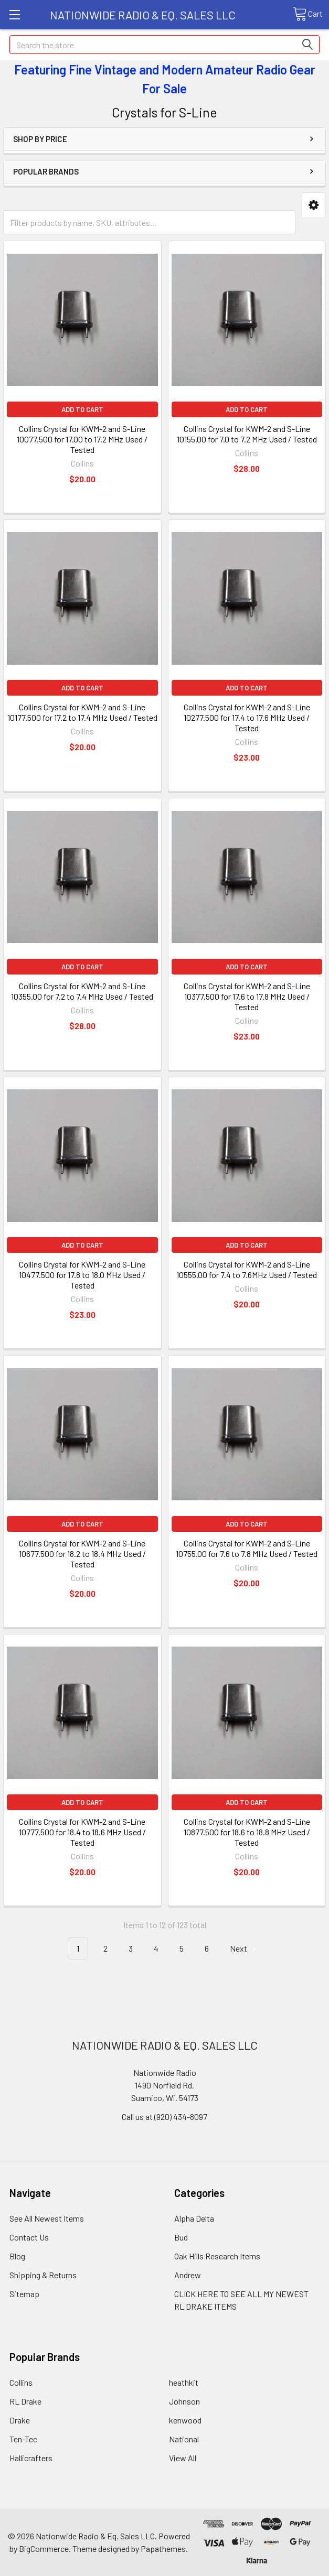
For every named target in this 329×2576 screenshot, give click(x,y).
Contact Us (29, 2237)
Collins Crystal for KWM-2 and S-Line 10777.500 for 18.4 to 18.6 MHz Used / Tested (82, 1831)
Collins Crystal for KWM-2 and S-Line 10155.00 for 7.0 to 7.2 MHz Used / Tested (247, 434)
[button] (313, 205)
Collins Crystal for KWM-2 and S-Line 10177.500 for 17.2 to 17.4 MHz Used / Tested (82, 712)
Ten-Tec (23, 2439)
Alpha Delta (194, 2218)
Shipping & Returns (43, 2275)
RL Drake (25, 2401)
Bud (181, 2237)
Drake (19, 2420)
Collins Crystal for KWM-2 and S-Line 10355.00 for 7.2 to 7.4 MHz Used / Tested (82, 991)
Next (244, 1948)
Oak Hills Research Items (217, 2256)
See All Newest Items (46, 2218)
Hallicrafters (30, 2458)
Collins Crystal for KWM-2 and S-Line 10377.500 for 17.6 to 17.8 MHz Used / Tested (247, 996)
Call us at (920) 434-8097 (164, 2117)
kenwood (185, 2420)
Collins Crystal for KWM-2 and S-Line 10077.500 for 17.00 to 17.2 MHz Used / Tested (82, 439)
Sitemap (24, 2294)
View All (182, 2458)
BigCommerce (44, 2548)
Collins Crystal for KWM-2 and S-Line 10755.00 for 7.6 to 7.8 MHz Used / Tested (246, 1548)
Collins (21, 2382)
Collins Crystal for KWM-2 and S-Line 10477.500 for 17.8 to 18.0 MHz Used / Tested (82, 1274)
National (184, 2439)
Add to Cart (82, 409)
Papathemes (163, 2548)
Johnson (184, 2401)
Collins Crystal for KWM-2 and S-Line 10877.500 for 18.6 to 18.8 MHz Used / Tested (247, 1831)
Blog (17, 2256)
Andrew (187, 2275)
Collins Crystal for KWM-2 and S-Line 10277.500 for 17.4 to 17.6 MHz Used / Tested (247, 717)
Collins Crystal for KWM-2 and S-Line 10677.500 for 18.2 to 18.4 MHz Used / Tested (82, 1553)
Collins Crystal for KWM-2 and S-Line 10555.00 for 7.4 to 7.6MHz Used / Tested (246, 1269)
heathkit (183, 2382)
